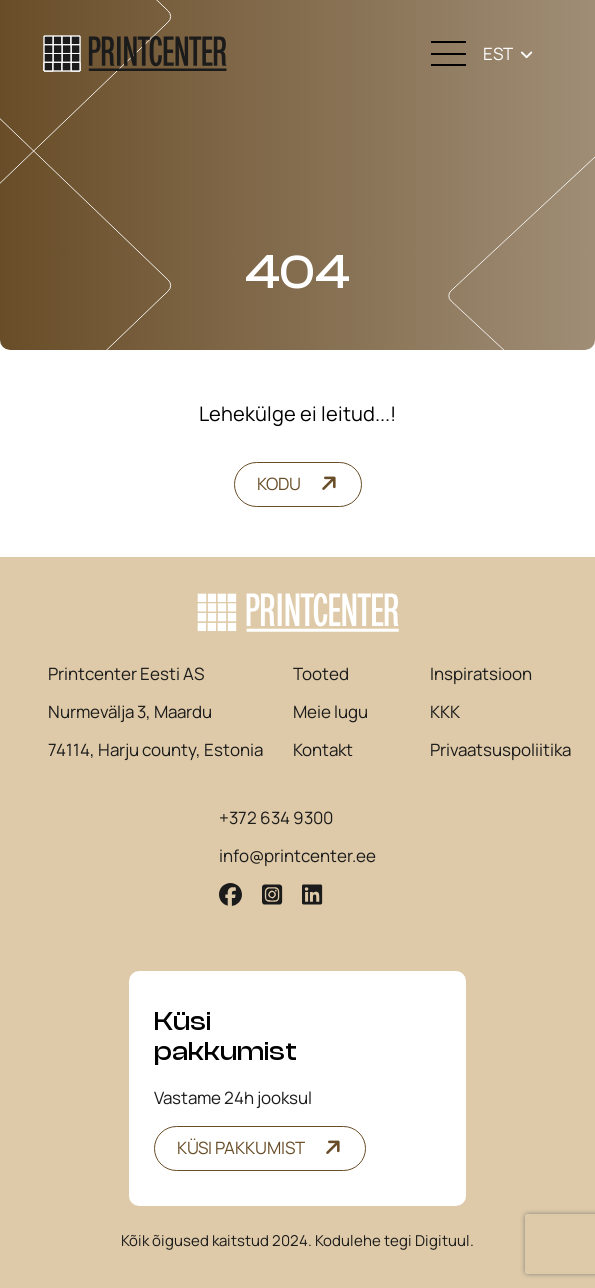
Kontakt (323, 750)
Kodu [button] (279, 483)
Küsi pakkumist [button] (241, 1147)
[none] (508, 53)
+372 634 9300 (276, 818)
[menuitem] (508, 53)
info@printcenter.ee (297, 856)
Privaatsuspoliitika (500, 750)
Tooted (321, 674)
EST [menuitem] (498, 53)
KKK (445, 712)
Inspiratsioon (481, 674)
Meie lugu (330, 712)
